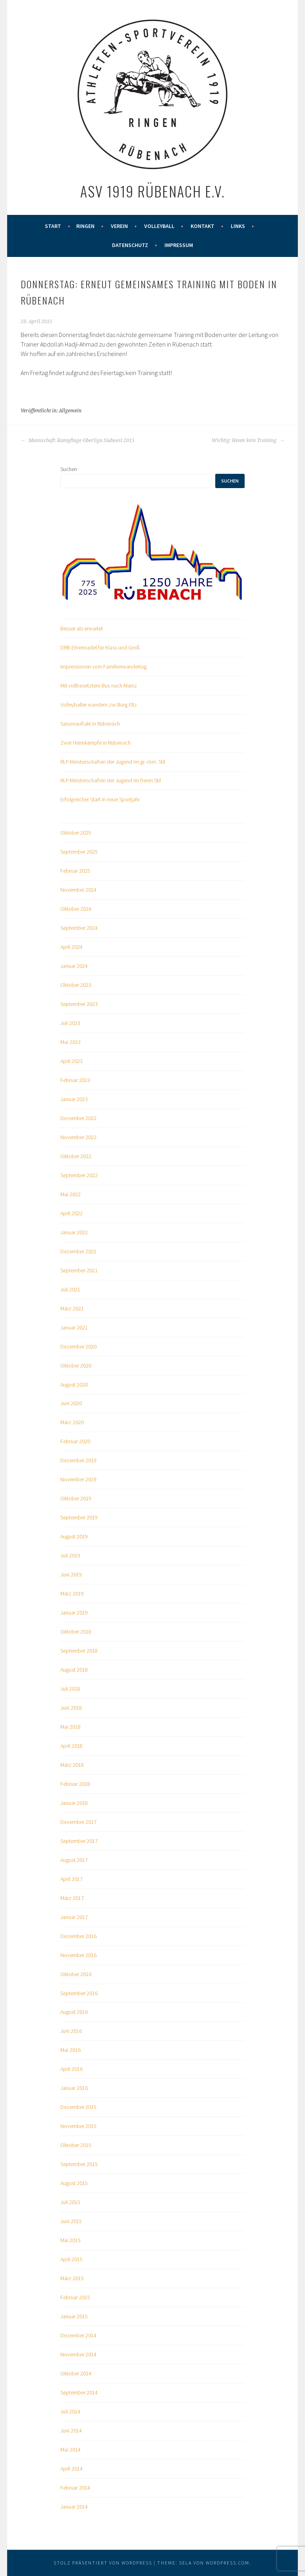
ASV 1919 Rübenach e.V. (152, 190)
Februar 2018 (75, 1783)
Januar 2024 (74, 965)
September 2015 (79, 2164)
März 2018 (72, 1764)
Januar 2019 (74, 1612)
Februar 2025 (75, 870)
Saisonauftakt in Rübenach (90, 723)
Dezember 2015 (78, 2107)
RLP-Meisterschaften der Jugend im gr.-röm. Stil (112, 761)
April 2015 (71, 2259)
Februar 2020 (75, 1441)
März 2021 (72, 1308)
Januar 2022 (74, 1232)
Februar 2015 (75, 2297)
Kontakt (202, 226)
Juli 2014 (70, 2411)
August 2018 (74, 1669)
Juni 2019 (71, 1574)
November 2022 (78, 1137)
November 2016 (78, 1955)
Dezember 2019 (78, 1460)
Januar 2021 (74, 1327)
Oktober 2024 (75, 908)
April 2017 (71, 1879)
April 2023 (71, 1061)
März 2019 (72, 1593)
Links (238, 226)
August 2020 (74, 1384)
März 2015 (72, 2278)
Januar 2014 (74, 2506)
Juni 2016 (71, 2030)
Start (53, 226)
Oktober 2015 (75, 2145)
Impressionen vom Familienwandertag (103, 666)
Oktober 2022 (75, 1156)
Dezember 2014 (78, 2335)
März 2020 (72, 1422)
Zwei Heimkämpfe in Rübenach (95, 742)
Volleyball (159, 226)
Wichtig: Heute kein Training (248, 440)
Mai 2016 (70, 2049)
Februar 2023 (75, 1080)
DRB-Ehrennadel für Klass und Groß (99, 647)
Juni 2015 (71, 2221)
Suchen (68, 469)
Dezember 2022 (78, 1118)
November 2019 (78, 1479)
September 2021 (79, 1270)
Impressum (178, 245)
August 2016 (74, 2011)
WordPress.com (227, 2563)
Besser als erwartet (81, 628)
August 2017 (74, 1860)
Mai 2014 (70, 2449)
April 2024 (71, 946)
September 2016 (79, 1993)
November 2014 (78, 2354)
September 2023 (79, 1003)
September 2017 (79, 1840)
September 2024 (79, 927)
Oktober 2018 (75, 1631)
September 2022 (79, 1175)
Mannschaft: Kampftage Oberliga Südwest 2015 (78, 440)
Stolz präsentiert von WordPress (103, 2563)
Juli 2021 (70, 1289)
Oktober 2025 (75, 832)
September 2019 (79, 1517)
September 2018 (79, 1650)
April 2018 (71, 1745)
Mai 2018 (70, 1726)
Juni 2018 (71, 1707)
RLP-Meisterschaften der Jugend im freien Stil (110, 780)
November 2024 (78, 889)
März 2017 (72, 1898)
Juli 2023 (70, 1023)
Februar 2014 (75, 2487)
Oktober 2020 (75, 1365)
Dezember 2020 (78, 1346)
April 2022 (71, 1213)
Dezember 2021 (78, 1251)
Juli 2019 (70, 1555)
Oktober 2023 (75, 984)
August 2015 (74, 2183)
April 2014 (71, 2468)
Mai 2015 (70, 2240)
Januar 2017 (74, 1917)
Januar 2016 (74, 2087)
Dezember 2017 (78, 1821)
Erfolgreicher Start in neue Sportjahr (100, 799)
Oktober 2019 (75, 1498)
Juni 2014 (71, 2430)
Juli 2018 (70, 1688)
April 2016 (71, 2068)
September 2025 (79, 851)
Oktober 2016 (75, 1974)
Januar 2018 (74, 1802)
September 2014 (79, 2392)
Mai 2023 (70, 1042)
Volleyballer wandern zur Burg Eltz (98, 704)
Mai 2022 (70, 1194)
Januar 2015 (74, 2316)
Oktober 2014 (75, 2373)
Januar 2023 (74, 1099)
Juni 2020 (71, 1403)
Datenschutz (130, 245)
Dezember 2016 (78, 1936)
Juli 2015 (70, 2202)
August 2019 (74, 1536)
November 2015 (78, 2126)
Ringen (85, 226)
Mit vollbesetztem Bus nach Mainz (98, 685)
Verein (119, 226)
